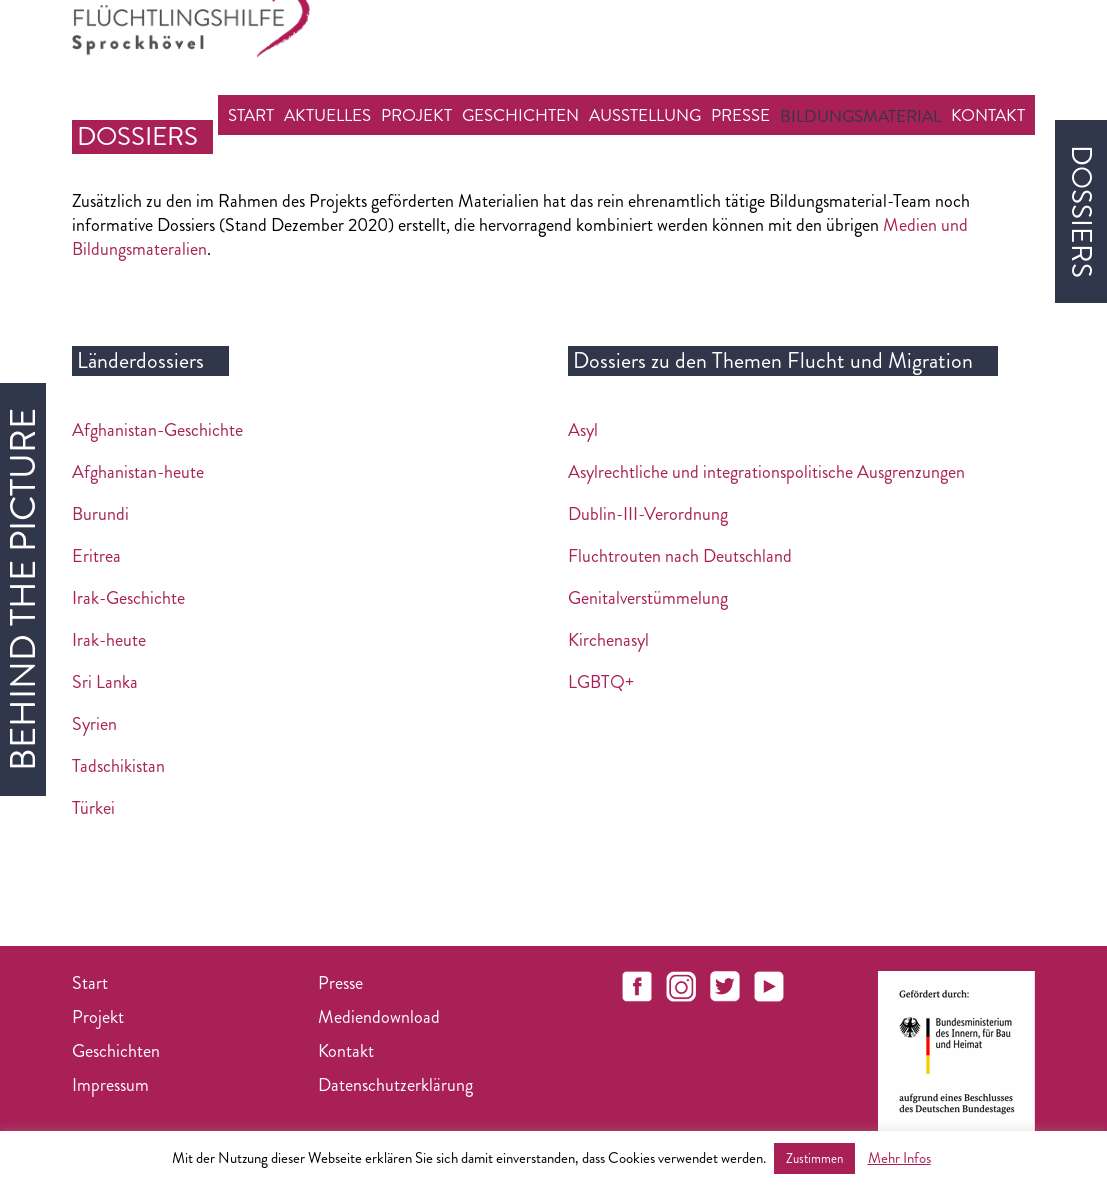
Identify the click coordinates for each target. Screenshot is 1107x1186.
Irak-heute (109, 640)
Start (251, 115)
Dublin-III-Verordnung (648, 514)
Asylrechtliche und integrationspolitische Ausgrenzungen (766, 472)
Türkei (93, 808)
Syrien (94, 724)
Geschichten (520, 115)
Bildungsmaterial (860, 116)
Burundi (100, 514)
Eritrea (96, 556)
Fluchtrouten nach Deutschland (680, 556)
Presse (740, 115)
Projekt (416, 115)
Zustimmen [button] (814, 1158)
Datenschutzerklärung (395, 1085)
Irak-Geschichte (128, 598)
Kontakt (988, 115)
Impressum (110, 1085)
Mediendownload (379, 1017)
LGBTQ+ (601, 682)
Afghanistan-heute (138, 472)
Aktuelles (327, 115)
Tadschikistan (118, 766)
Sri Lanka (105, 682)
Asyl (583, 430)
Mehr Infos (899, 1158)
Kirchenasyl (608, 640)
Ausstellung (645, 115)
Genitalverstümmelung (648, 598)
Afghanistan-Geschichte (157, 430)
